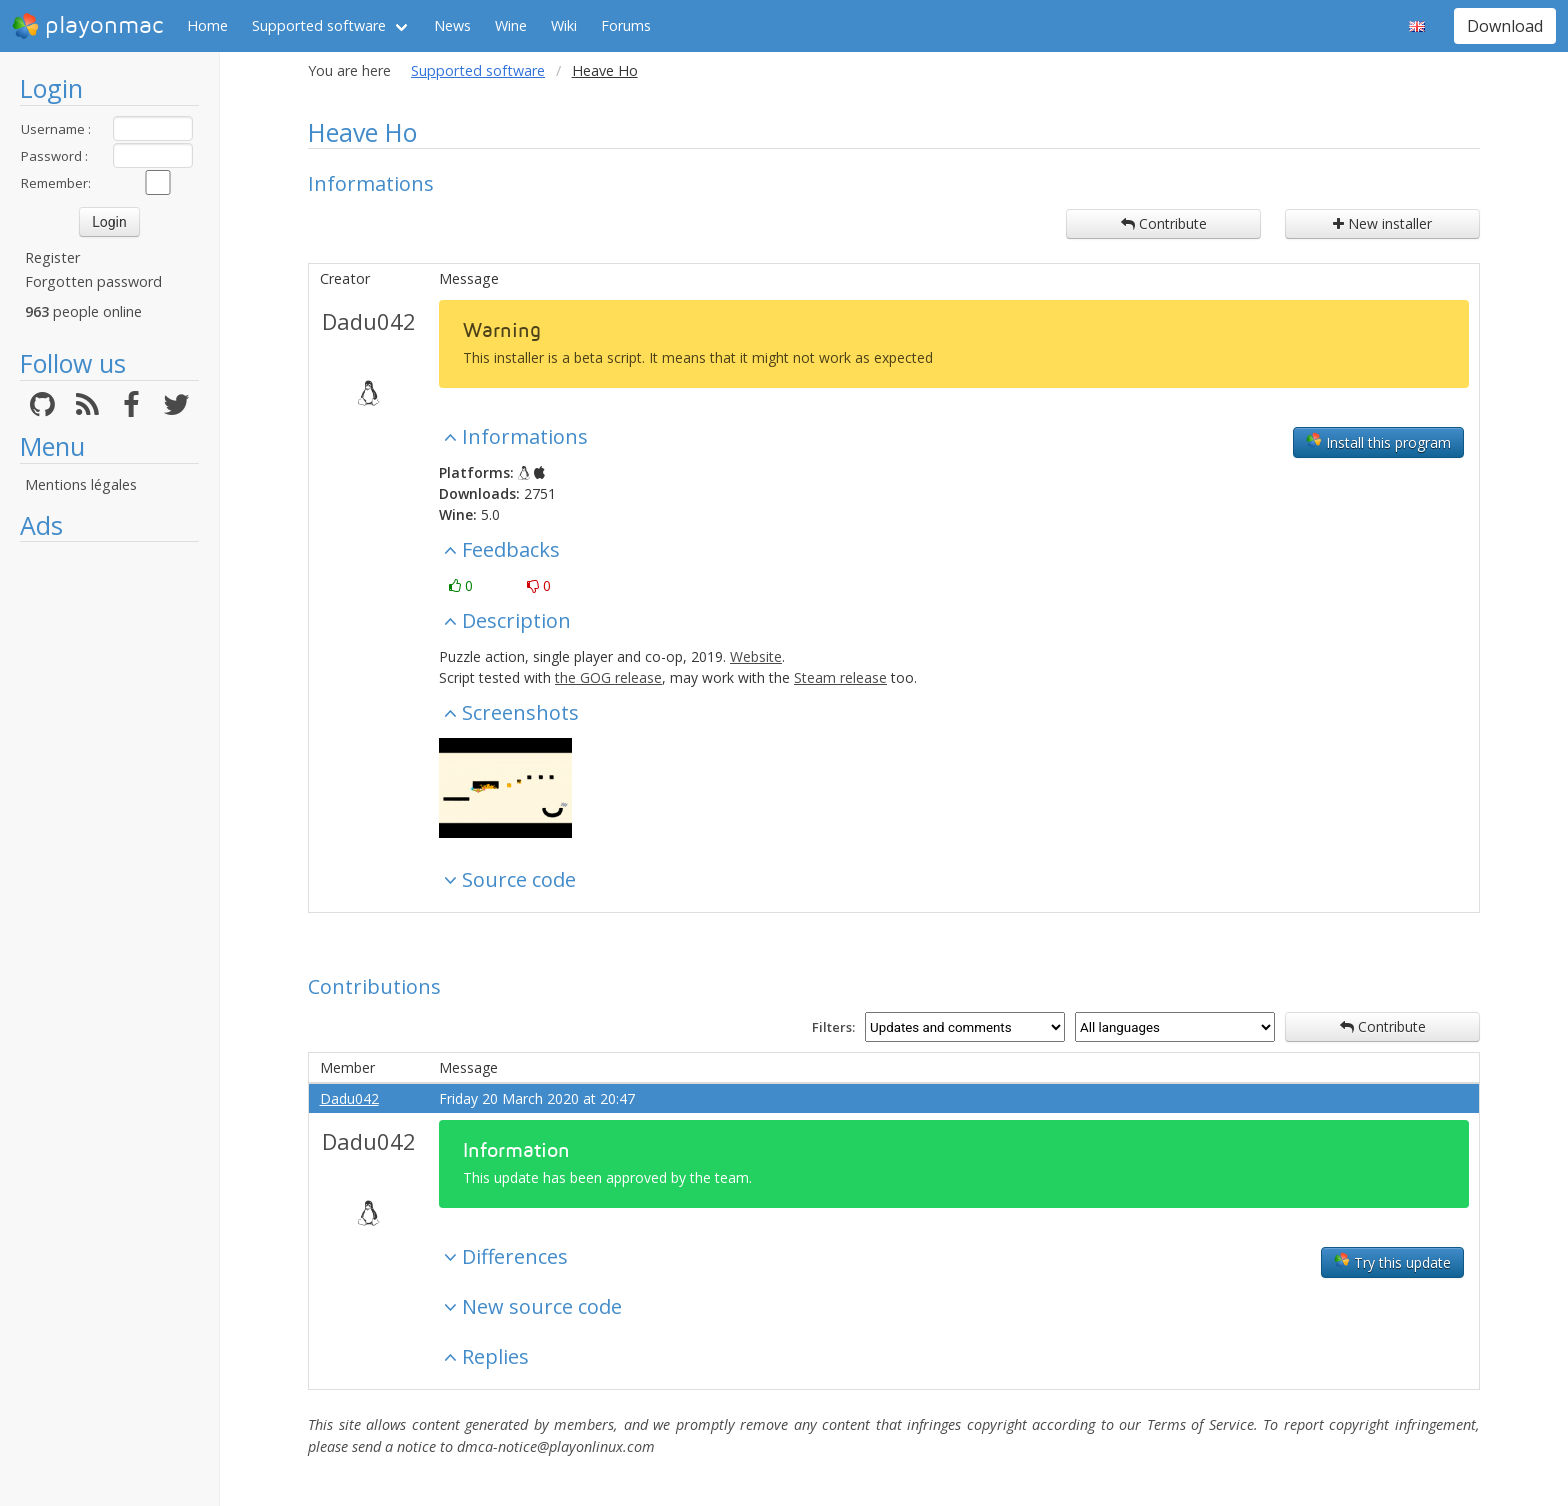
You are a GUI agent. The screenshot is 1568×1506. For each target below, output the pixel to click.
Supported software (319, 25)
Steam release (840, 677)
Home (207, 25)
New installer (1382, 223)
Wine (511, 25)
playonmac (87, 26)
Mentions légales (81, 484)
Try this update (1392, 1262)
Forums (626, 25)
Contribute (1164, 223)
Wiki (564, 25)
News (452, 25)
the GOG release (608, 677)
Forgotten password (93, 281)
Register (52, 257)
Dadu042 (369, 321)
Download (1505, 26)
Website (756, 656)
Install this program (1378, 442)
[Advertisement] (109, 852)
